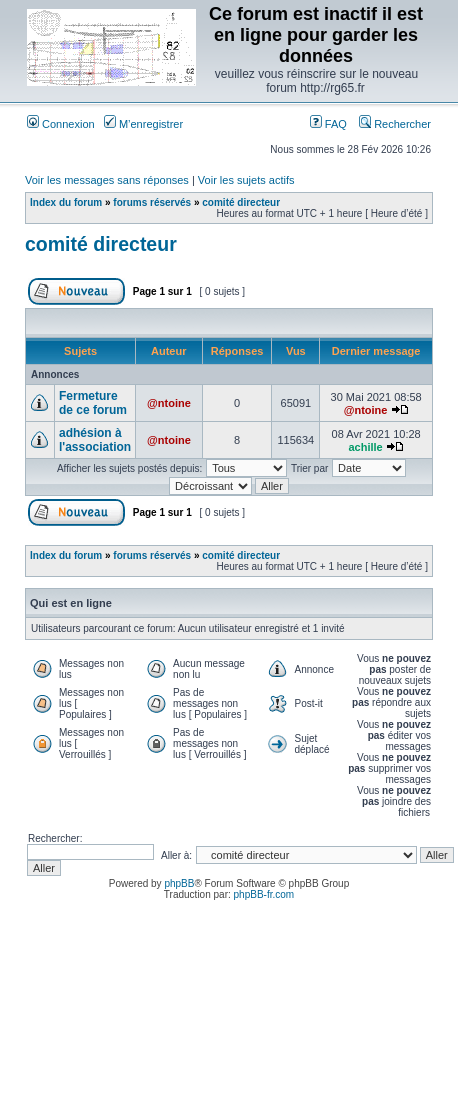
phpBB (179, 883)
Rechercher (395, 124)
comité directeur (241, 202)
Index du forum (66, 202)
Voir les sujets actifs (246, 180)
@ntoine (169, 403)
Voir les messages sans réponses (107, 180)
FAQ (328, 124)
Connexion (61, 124)
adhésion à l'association (95, 440)
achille (365, 447)
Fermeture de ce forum (93, 403)
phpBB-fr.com (264, 894)
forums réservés (152, 202)
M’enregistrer (143, 124)
